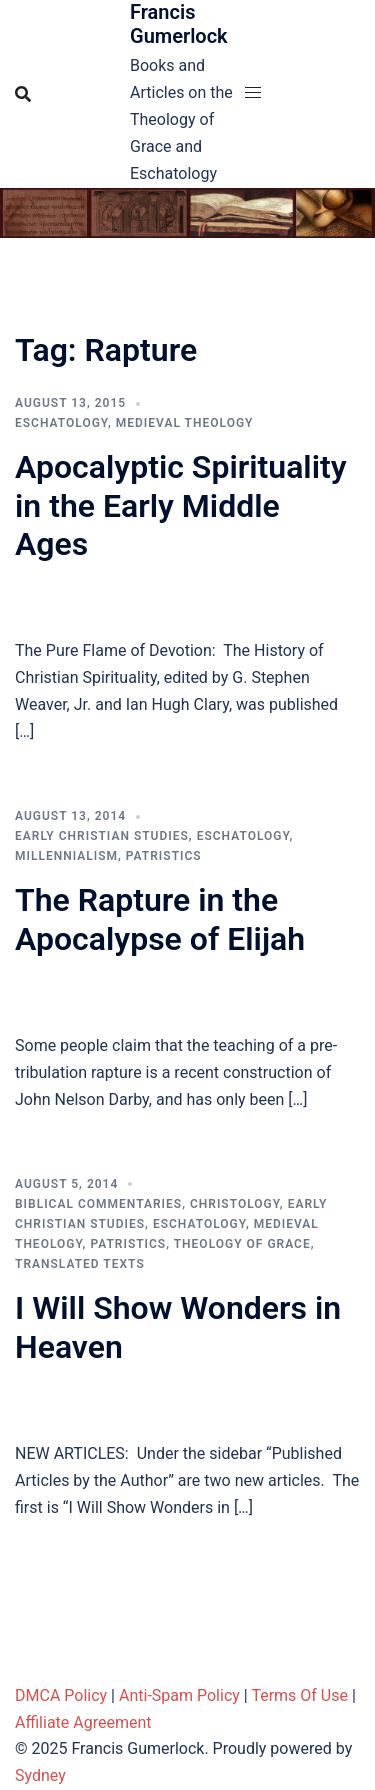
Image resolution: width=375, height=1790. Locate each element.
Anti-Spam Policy (179, 1695)
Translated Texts (80, 1264)
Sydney (40, 1775)
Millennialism (66, 856)
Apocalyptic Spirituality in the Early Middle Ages (181, 505)
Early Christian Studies (102, 836)
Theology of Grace (242, 1244)
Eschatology (61, 423)
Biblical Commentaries (98, 1204)
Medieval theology (185, 423)
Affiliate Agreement (83, 1722)
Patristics (164, 856)
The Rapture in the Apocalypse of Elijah (160, 919)
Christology (235, 1204)
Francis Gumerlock (179, 24)
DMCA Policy (61, 1695)
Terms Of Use (299, 1695)
